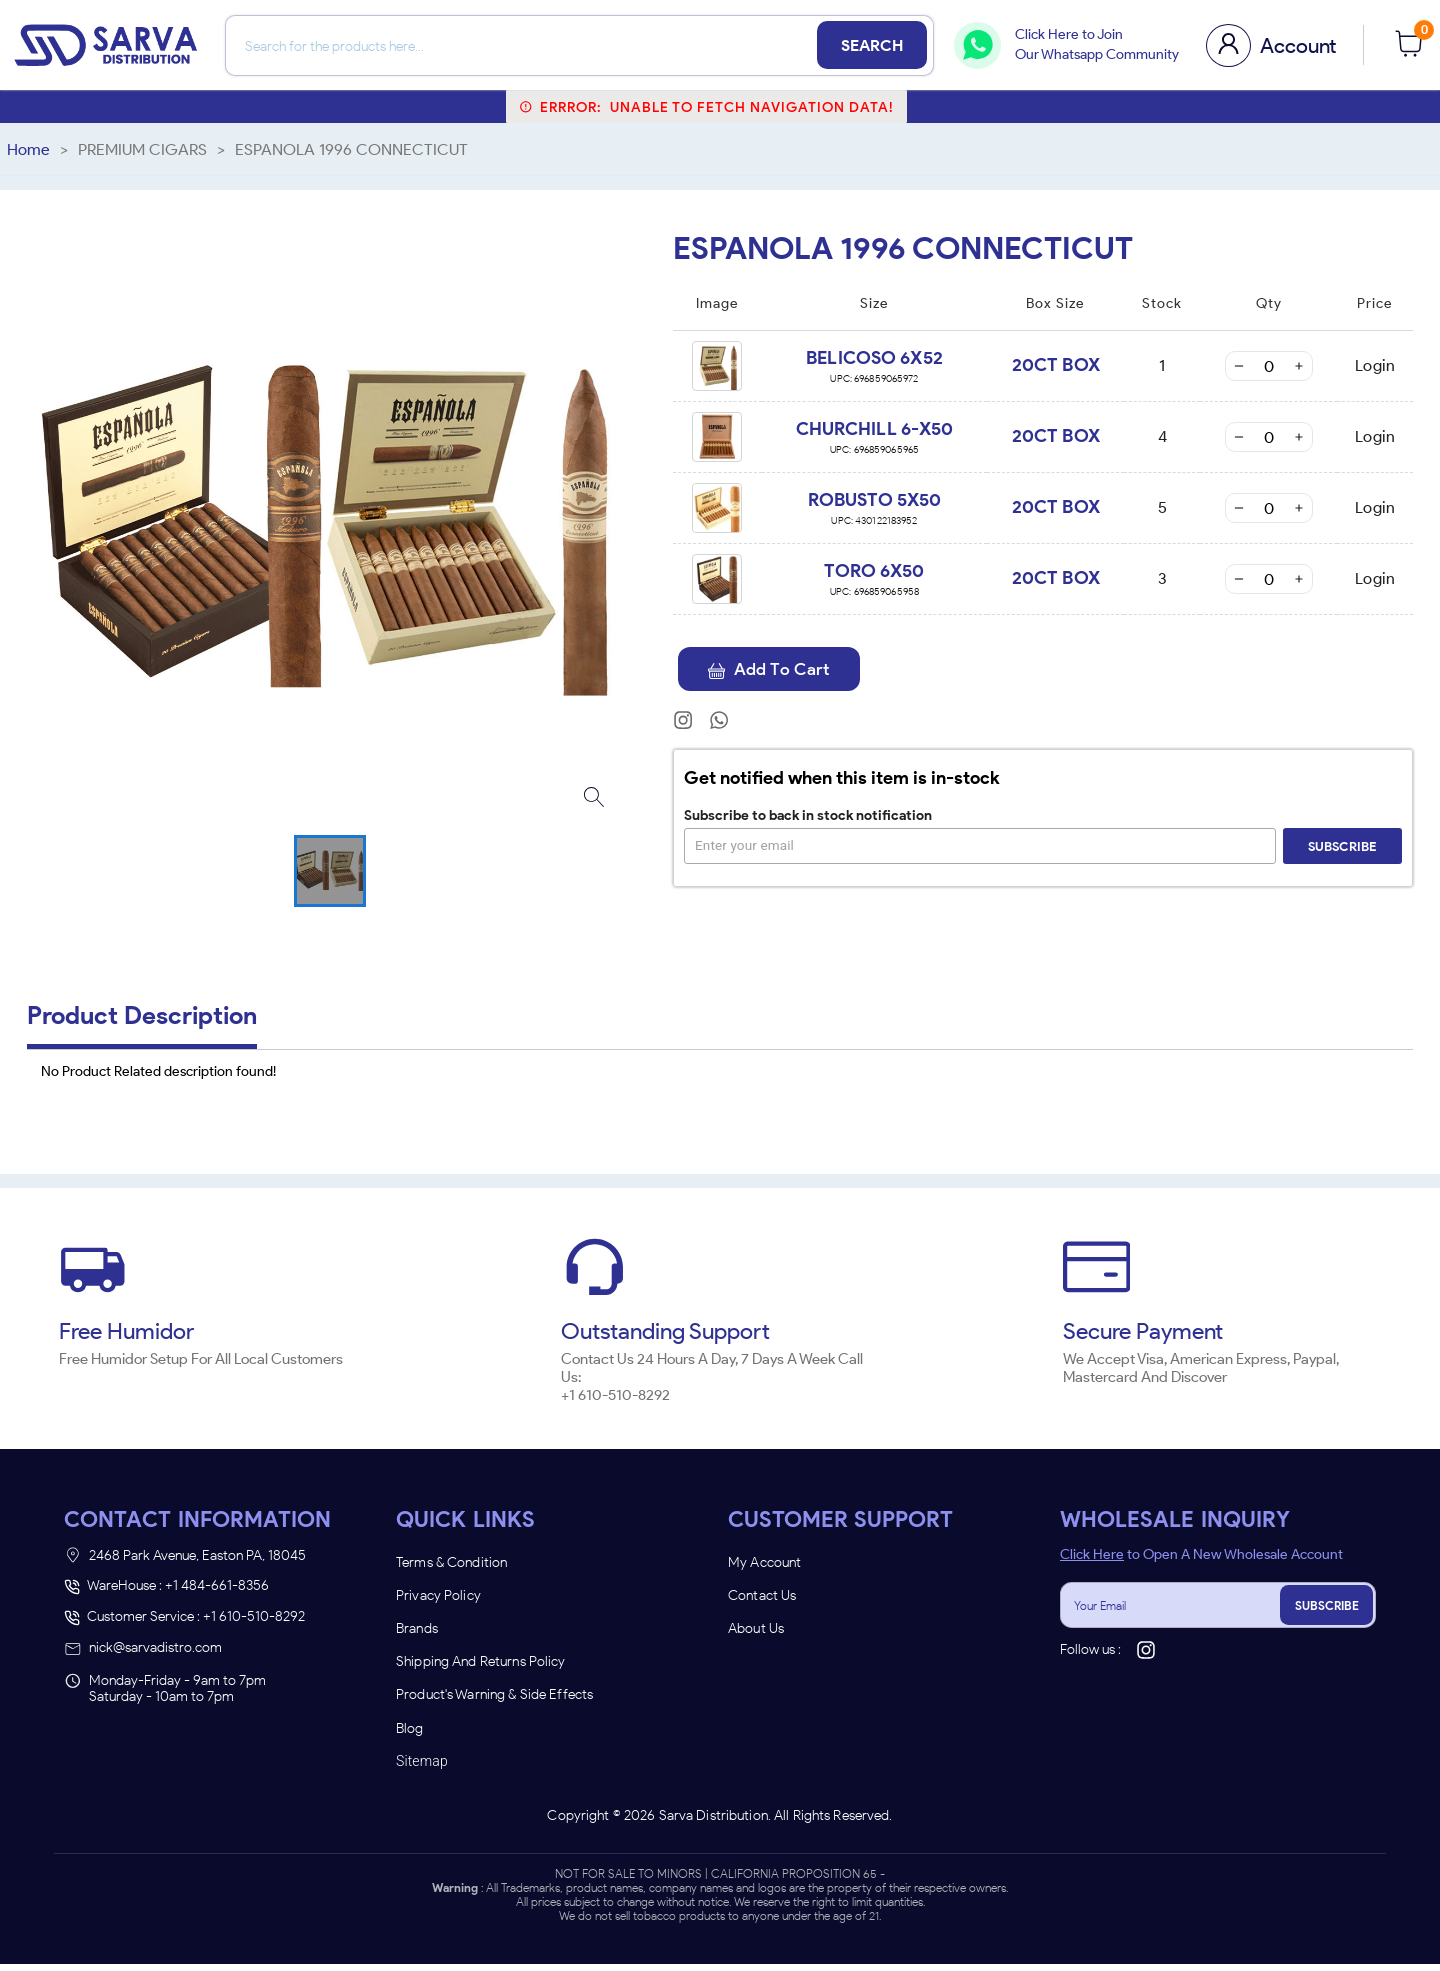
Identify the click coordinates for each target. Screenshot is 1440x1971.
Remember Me (719, 1129)
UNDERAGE (827, 1178)
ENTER (613, 1178)
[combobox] (620, 1067)
